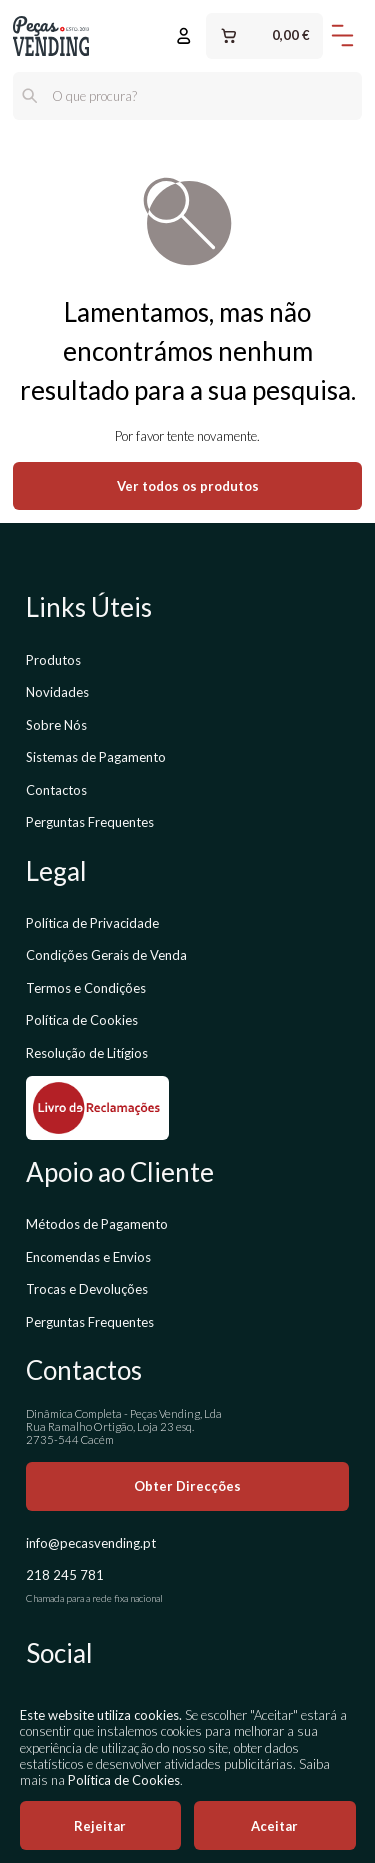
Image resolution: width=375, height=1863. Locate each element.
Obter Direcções (187, 1486)
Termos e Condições (86, 988)
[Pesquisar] (30, 96)
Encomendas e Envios (88, 1257)
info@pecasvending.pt (91, 1543)
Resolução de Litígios (87, 1053)
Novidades (57, 692)
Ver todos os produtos (188, 486)
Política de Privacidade (92, 923)
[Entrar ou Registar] (184, 36)
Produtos (53, 660)
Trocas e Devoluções (87, 1289)
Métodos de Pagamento (97, 1224)
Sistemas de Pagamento (96, 757)
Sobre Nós (56, 725)
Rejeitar (100, 1826)
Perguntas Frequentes (90, 822)
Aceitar (274, 1826)
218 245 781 (65, 1575)
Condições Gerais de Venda (106, 955)
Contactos (56, 790)
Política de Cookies (82, 1020)
